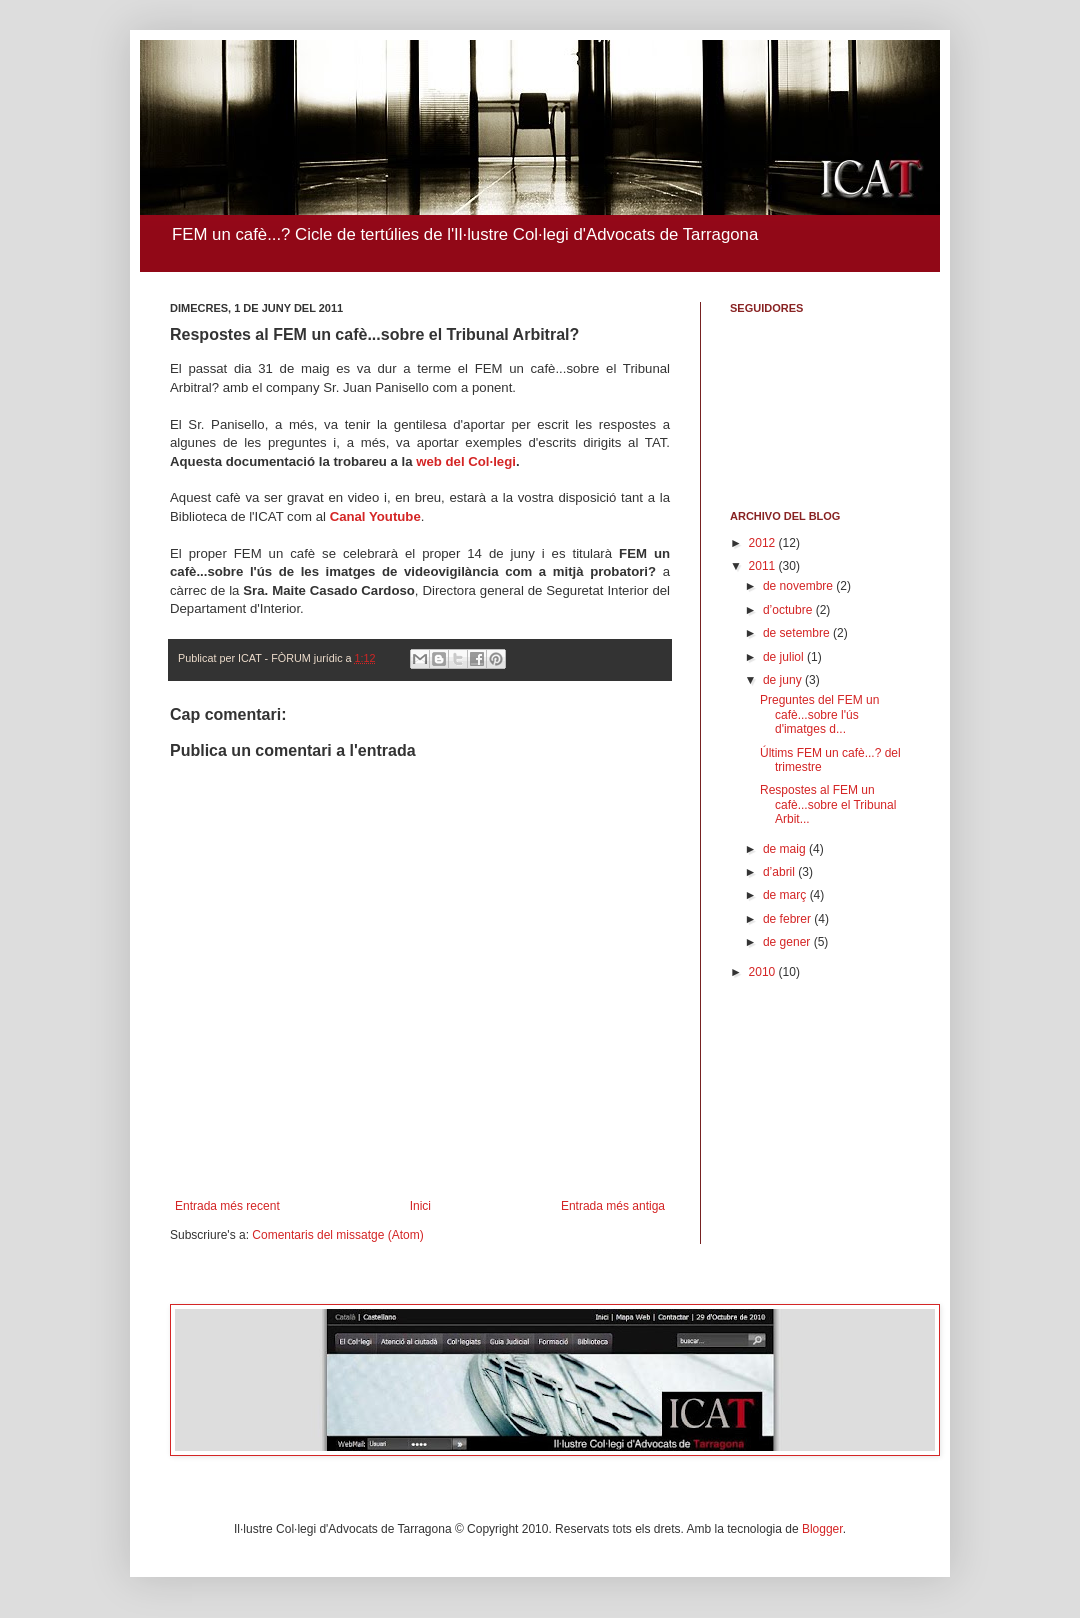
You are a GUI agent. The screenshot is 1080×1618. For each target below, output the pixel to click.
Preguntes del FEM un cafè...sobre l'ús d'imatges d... (819, 714)
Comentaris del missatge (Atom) (337, 1235)
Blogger (822, 1529)
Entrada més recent (227, 1206)
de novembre (799, 586)
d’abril (780, 872)
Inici (420, 1206)
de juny (784, 680)
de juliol (785, 657)
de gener (788, 942)
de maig (786, 849)
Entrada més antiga (613, 1206)
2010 (764, 972)
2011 (764, 566)
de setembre (798, 633)
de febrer (788, 919)
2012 (764, 543)
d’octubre (789, 610)
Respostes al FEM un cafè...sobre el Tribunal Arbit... (828, 804)
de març (786, 895)
